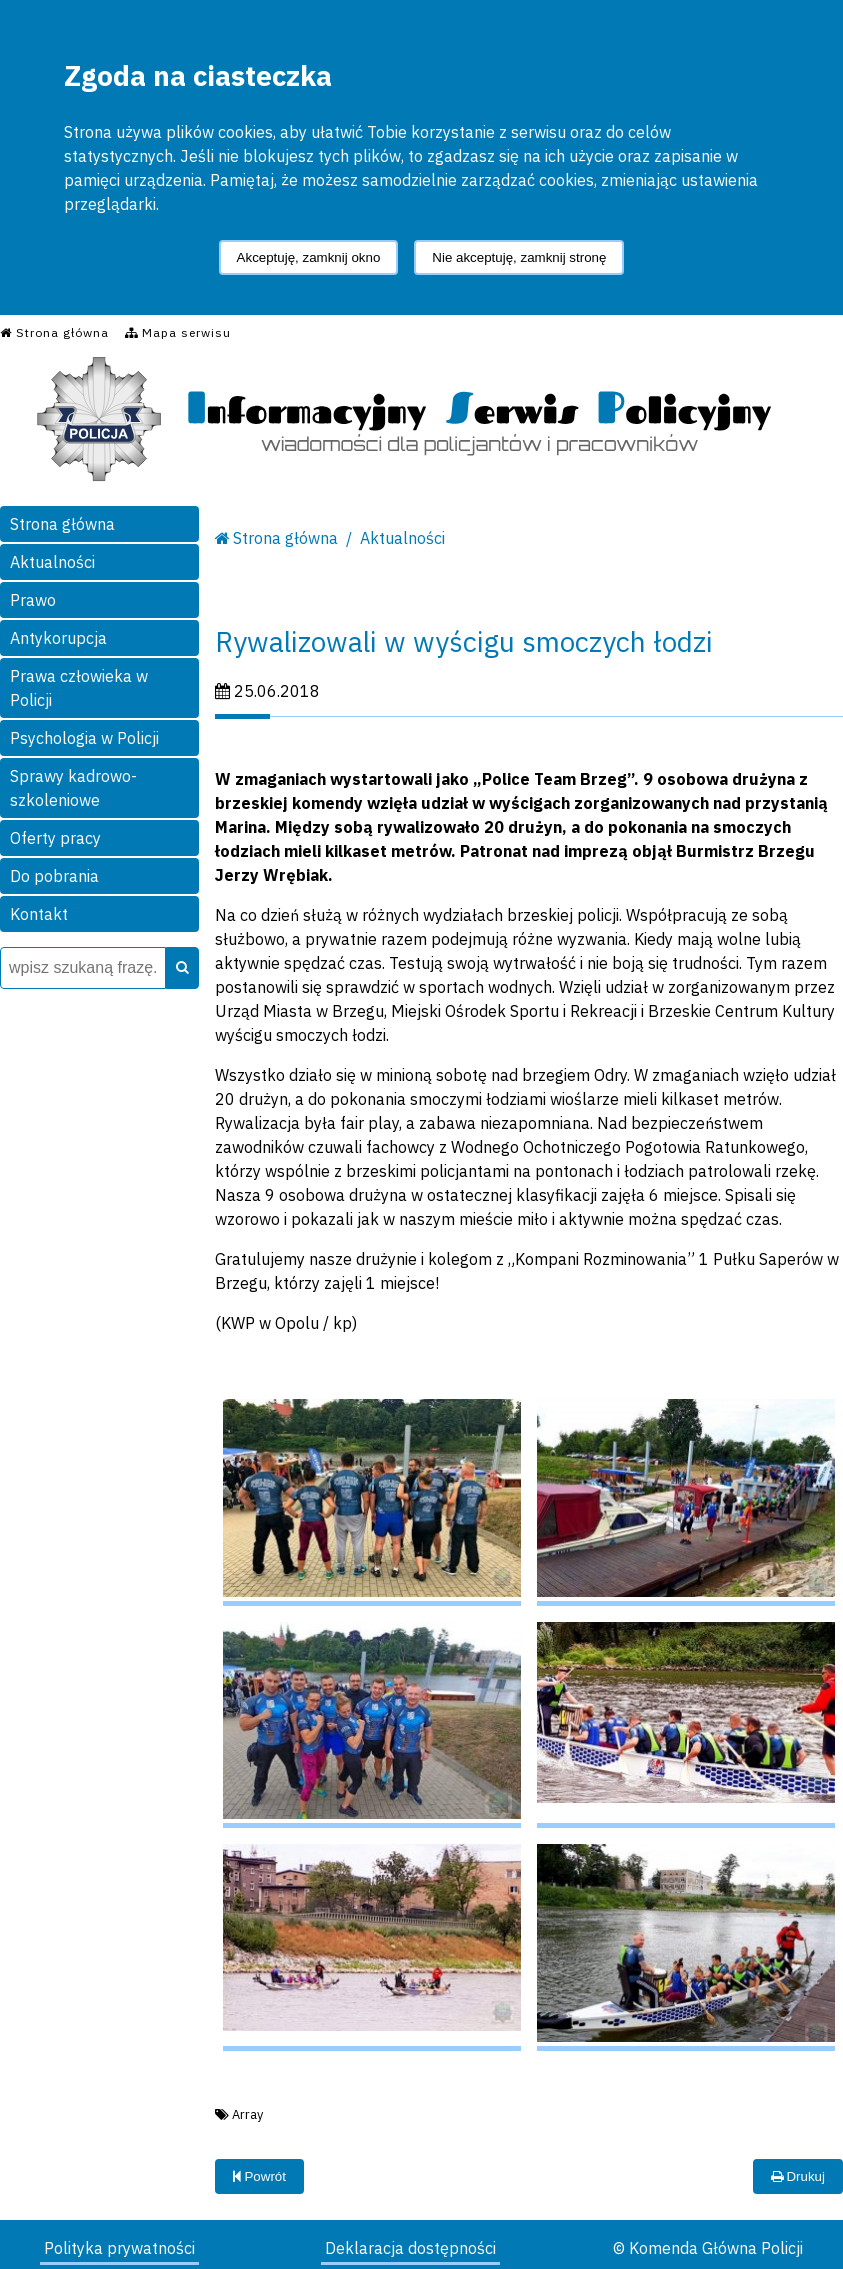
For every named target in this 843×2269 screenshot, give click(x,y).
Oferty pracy (55, 838)
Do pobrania (54, 876)
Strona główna (62, 524)
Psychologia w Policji (84, 738)
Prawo (33, 600)
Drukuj (798, 2176)
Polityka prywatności (119, 2248)
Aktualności (52, 562)
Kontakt (39, 914)
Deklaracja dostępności (410, 2248)
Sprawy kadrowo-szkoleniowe (73, 788)
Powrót (259, 2176)
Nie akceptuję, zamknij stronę (519, 257)
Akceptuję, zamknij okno (309, 257)
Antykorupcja (58, 638)
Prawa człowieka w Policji (79, 688)
